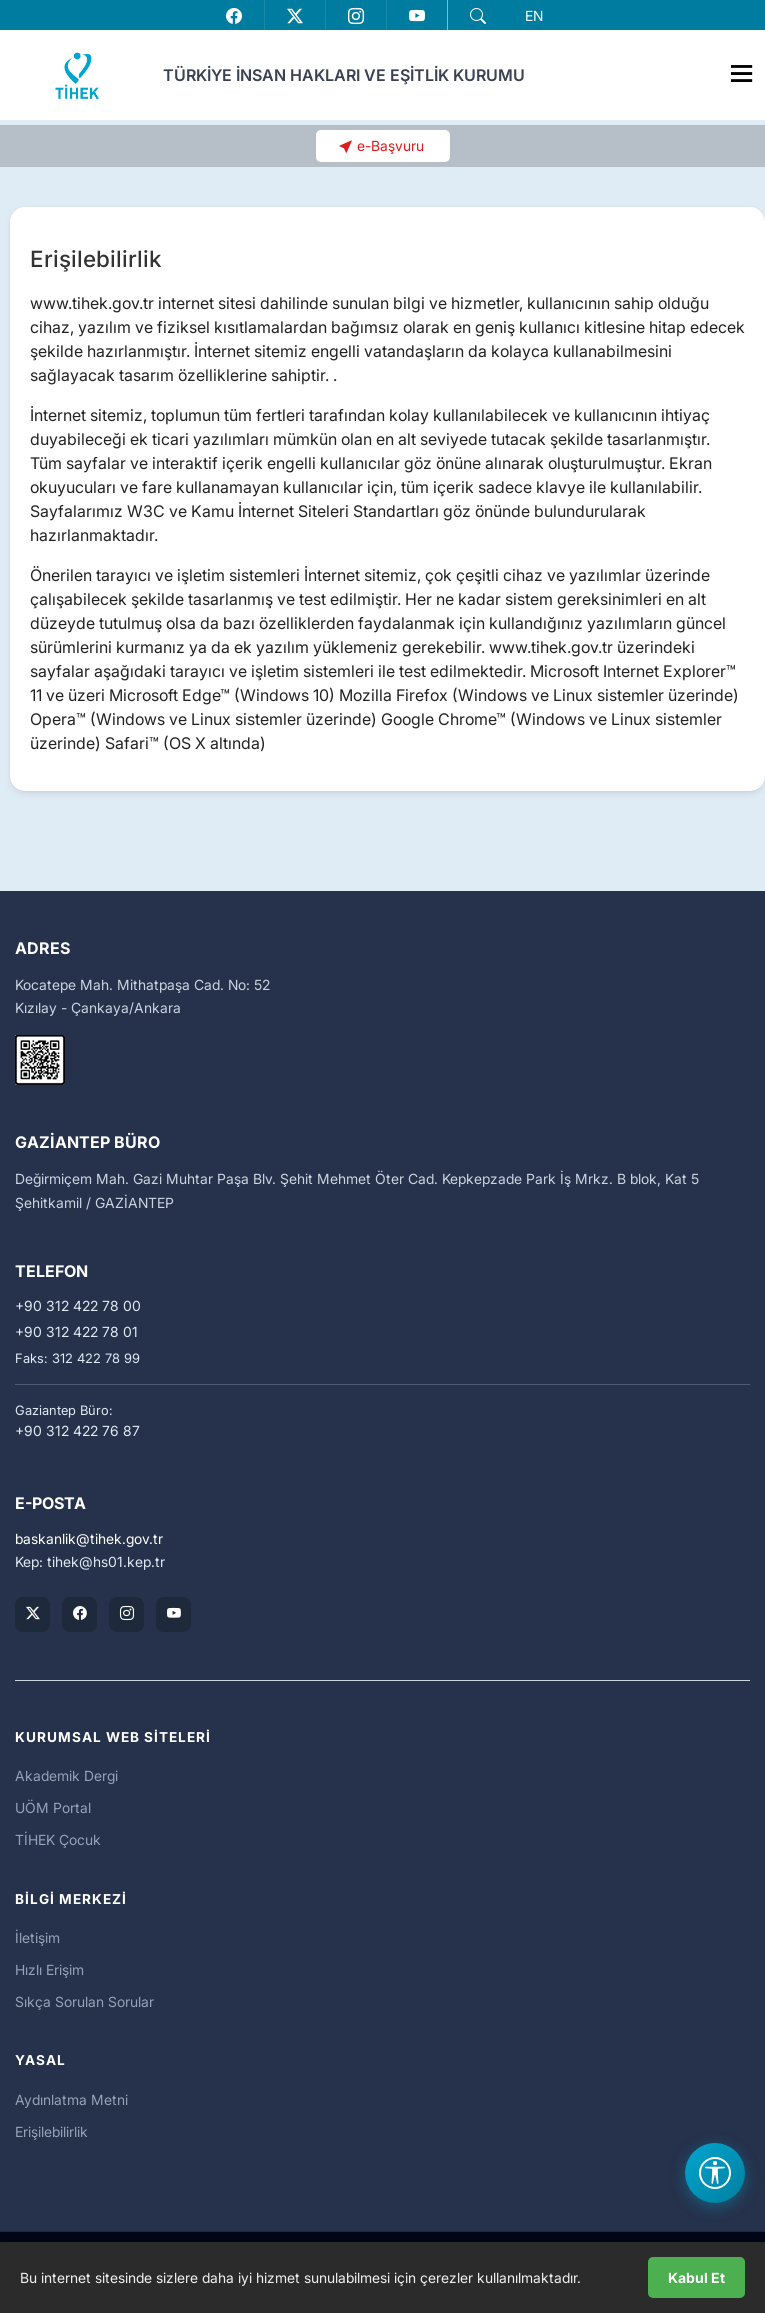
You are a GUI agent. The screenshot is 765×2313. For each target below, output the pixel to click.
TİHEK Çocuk (58, 1839)
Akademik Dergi (66, 1775)
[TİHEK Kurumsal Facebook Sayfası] (79, 1614)
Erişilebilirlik (51, 2131)
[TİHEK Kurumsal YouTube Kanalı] (173, 1614)
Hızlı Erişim (49, 1969)
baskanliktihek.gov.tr (89, 1539)
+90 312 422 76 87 (77, 1431)
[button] (478, 16)
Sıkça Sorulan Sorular (84, 2001)
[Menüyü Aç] (741, 69)
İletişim (37, 1937)
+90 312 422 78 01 (76, 1332)
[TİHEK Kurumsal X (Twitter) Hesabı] (32, 1614)
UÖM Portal (53, 1807)
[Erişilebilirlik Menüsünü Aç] (715, 2173)
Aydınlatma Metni (71, 2099)
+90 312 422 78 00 (78, 1306)
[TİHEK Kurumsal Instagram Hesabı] (126, 1614)
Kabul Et (696, 2277)
